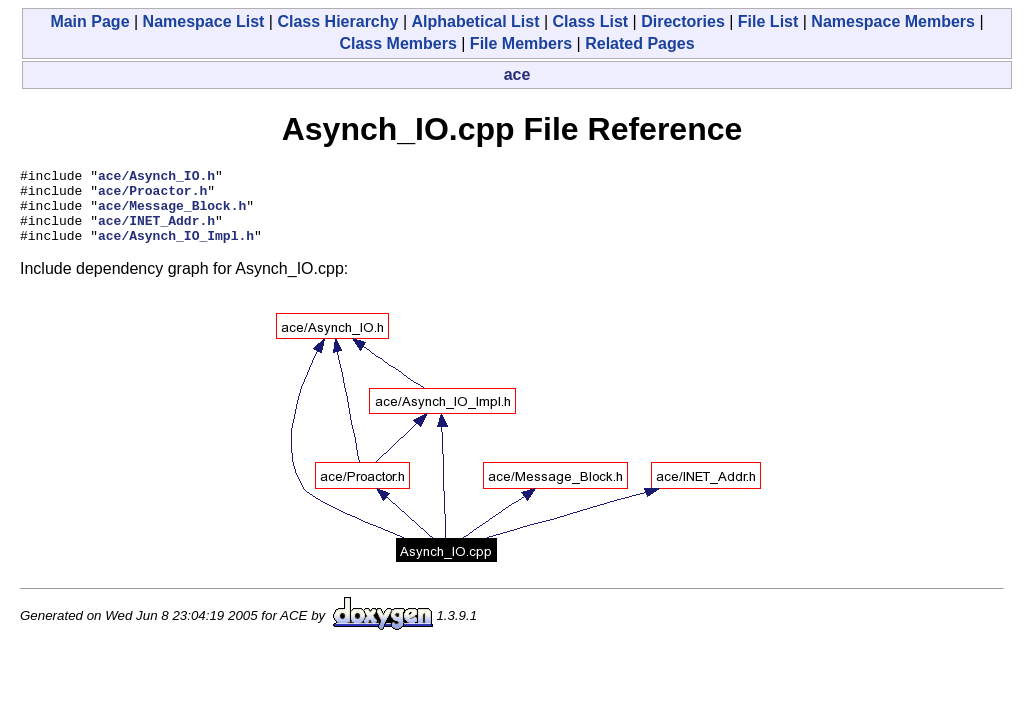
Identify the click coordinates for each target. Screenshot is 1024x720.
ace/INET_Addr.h (156, 232)
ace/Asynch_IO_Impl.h (176, 250)
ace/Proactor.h (152, 196)
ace (517, 74)
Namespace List (204, 21)
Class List (591, 21)
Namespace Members (893, 21)
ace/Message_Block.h (172, 214)
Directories (683, 21)
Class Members (397, 43)
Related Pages (639, 43)
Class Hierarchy (337, 21)
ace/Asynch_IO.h (156, 178)
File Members (521, 43)
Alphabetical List (475, 21)
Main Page (89, 21)
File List (768, 21)
